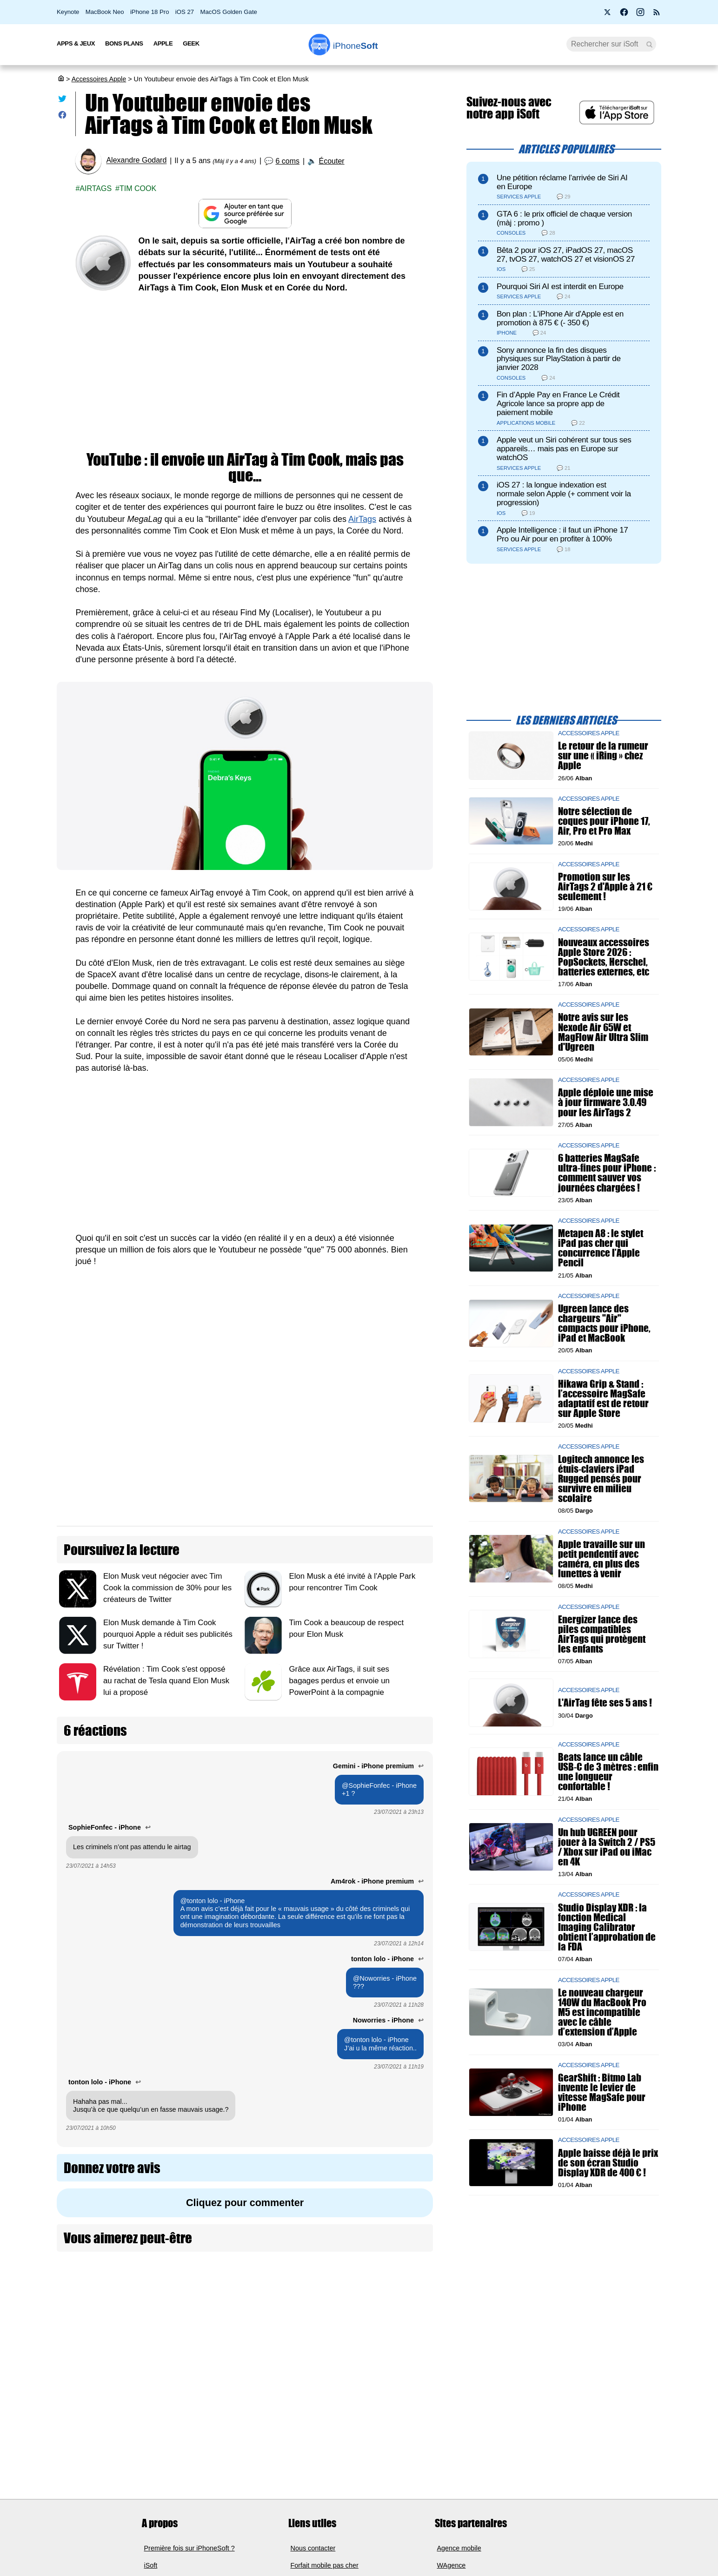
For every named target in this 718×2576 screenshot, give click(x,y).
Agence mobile (459, 2547)
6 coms (287, 161)
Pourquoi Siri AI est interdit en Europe (560, 286)
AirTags (362, 519)
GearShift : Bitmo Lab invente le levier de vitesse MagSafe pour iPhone (601, 2092)
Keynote (68, 11)
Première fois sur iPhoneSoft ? (189, 2547)
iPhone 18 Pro (149, 11)
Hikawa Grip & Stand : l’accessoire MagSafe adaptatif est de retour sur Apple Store (603, 1398)
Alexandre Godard (136, 161)
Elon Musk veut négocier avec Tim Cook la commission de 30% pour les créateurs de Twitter (167, 1588)
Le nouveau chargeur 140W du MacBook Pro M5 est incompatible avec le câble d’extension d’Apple (602, 2012)
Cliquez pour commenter (245, 2202)
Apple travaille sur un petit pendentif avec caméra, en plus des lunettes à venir (601, 1559)
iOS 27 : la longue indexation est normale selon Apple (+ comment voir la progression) (564, 494)
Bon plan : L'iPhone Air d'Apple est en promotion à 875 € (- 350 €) (560, 318)
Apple (163, 43)
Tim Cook (138, 188)
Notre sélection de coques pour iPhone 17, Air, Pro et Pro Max (604, 821)
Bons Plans (124, 43)
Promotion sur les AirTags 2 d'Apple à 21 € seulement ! (605, 886)
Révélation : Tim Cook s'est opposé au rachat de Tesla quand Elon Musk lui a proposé (166, 1681)
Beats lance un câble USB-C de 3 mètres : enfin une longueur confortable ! (608, 1772)
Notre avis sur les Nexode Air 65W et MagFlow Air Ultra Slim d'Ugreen (603, 1032)
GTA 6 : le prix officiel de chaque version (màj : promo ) (564, 218)
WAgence (451, 2565)
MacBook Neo (105, 11)
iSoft (151, 2565)
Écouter (331, 161)
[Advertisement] (245, 373)
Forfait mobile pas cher (325, 2565)
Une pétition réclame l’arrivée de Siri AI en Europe (562, 182)
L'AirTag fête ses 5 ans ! (605, 1703)
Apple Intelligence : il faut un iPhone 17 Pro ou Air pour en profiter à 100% (562, 534)
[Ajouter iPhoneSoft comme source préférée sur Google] (245, 213)
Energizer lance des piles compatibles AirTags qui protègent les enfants (601, 1634)
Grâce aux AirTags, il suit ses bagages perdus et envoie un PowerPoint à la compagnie (339, 1681)
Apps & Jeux (76, 43)
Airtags (96, 188)
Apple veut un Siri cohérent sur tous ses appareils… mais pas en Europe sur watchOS (564, 448)
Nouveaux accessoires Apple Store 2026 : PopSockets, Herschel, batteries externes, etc (603, 957)
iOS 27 (184, 11)
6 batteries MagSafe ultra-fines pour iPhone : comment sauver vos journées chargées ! (607, 1173)
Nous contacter (313, 2547)
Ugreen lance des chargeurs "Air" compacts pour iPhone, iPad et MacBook (604, 1323)
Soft (355, 46)
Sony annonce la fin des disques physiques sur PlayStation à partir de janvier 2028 (559, 359)
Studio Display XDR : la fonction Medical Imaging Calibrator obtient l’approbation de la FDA (607, 1927)
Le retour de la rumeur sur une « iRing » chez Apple (603, 756)
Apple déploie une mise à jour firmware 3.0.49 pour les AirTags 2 (605, 1102)
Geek (191, 43)
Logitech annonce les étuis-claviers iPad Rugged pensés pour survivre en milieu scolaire (601, 1478)
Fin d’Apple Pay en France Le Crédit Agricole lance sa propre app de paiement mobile (558, 403)
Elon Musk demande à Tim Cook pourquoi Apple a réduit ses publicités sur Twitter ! (168, 1634)
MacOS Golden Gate (228, 11)
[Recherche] (611, 44)
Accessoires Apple (99, 79)
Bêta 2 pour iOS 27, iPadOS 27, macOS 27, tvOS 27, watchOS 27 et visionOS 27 (566, 255)
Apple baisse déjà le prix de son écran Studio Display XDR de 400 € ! (608, 2162)
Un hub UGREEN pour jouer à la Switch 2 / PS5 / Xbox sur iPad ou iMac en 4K (606, 1847)
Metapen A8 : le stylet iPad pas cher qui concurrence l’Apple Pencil (600, 1248)
